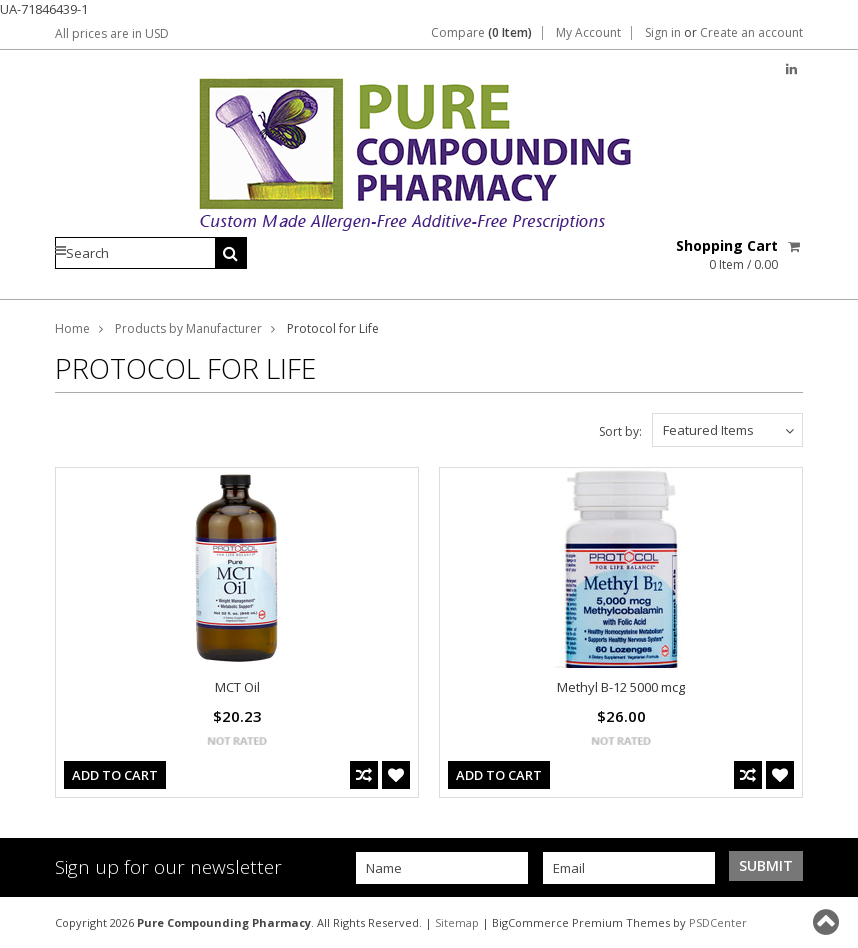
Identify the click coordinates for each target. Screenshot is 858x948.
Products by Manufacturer (188, 328)
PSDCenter (718, 922)
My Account (588, 33)
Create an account (751, 33)
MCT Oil (237, 687)
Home (72, 328)
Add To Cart (115, 775)
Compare (481, 33)
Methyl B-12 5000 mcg (621, 687)
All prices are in (112, 33)
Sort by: (620, 431)
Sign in (663, 33)
